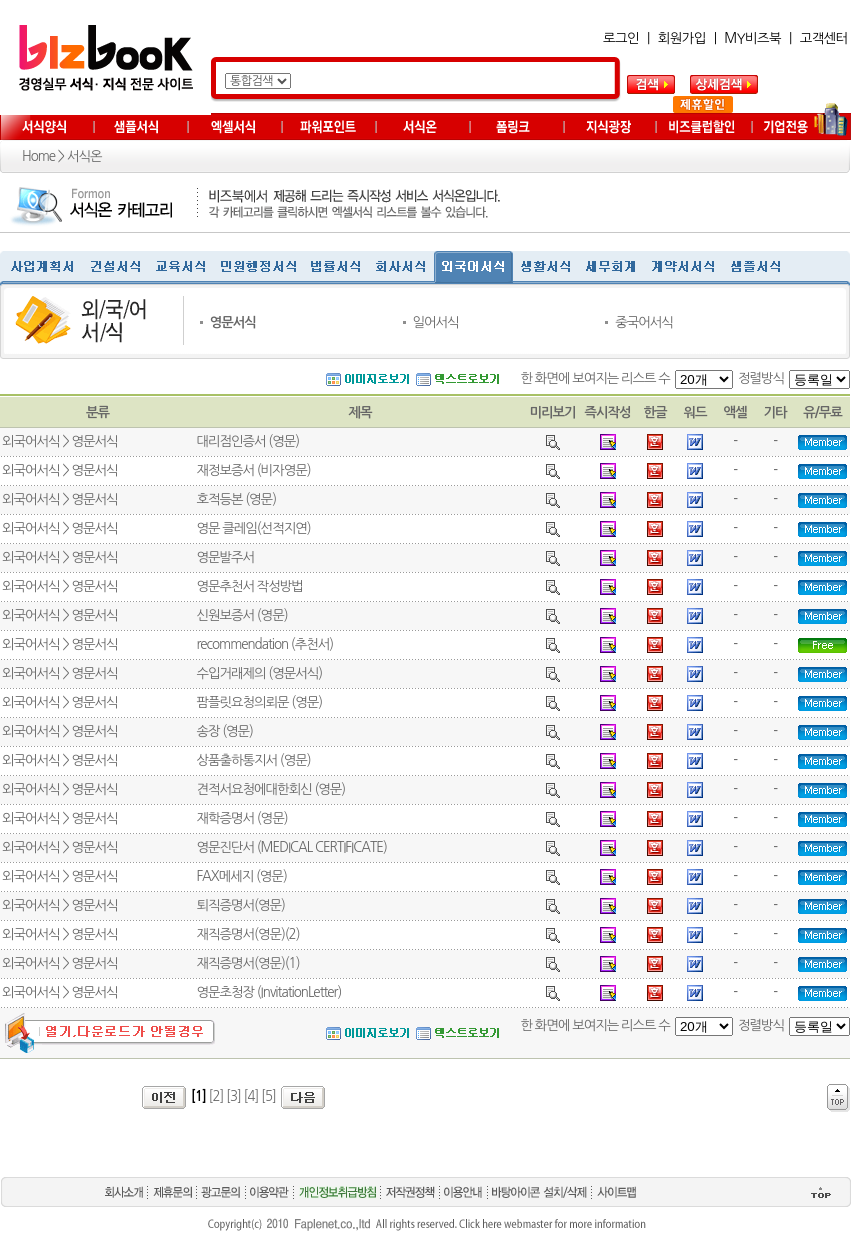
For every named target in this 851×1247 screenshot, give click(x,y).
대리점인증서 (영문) (247, 441)
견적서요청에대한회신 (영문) (270, 789)
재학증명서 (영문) (241, 818)
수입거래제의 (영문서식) (259, 673)
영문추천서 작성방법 (249, 586)
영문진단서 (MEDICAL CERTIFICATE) (291, 847)
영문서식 (233, 322)
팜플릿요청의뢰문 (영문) (259, 702)
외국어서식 (31, 441)
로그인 (621, 38)
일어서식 (435, 322)
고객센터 (824, 38)
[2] (216, 1096)
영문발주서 (225, 557)
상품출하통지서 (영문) (253, 760)
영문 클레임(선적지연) (253, 528)
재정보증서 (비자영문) (253, 470)
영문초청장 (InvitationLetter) (268, 992)
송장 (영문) (224, 731)
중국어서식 (644, 322)
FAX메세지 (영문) (241, 876)
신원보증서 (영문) (241, 615)
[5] (268, 1096)
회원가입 (682, 38)
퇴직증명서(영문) (240, 905)
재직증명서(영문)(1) (247, 963)
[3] (233, 1096)
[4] (251, 1096)
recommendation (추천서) (264, 644)
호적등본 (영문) (236, 499)
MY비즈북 (752, 38)
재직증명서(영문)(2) (247, 934)
